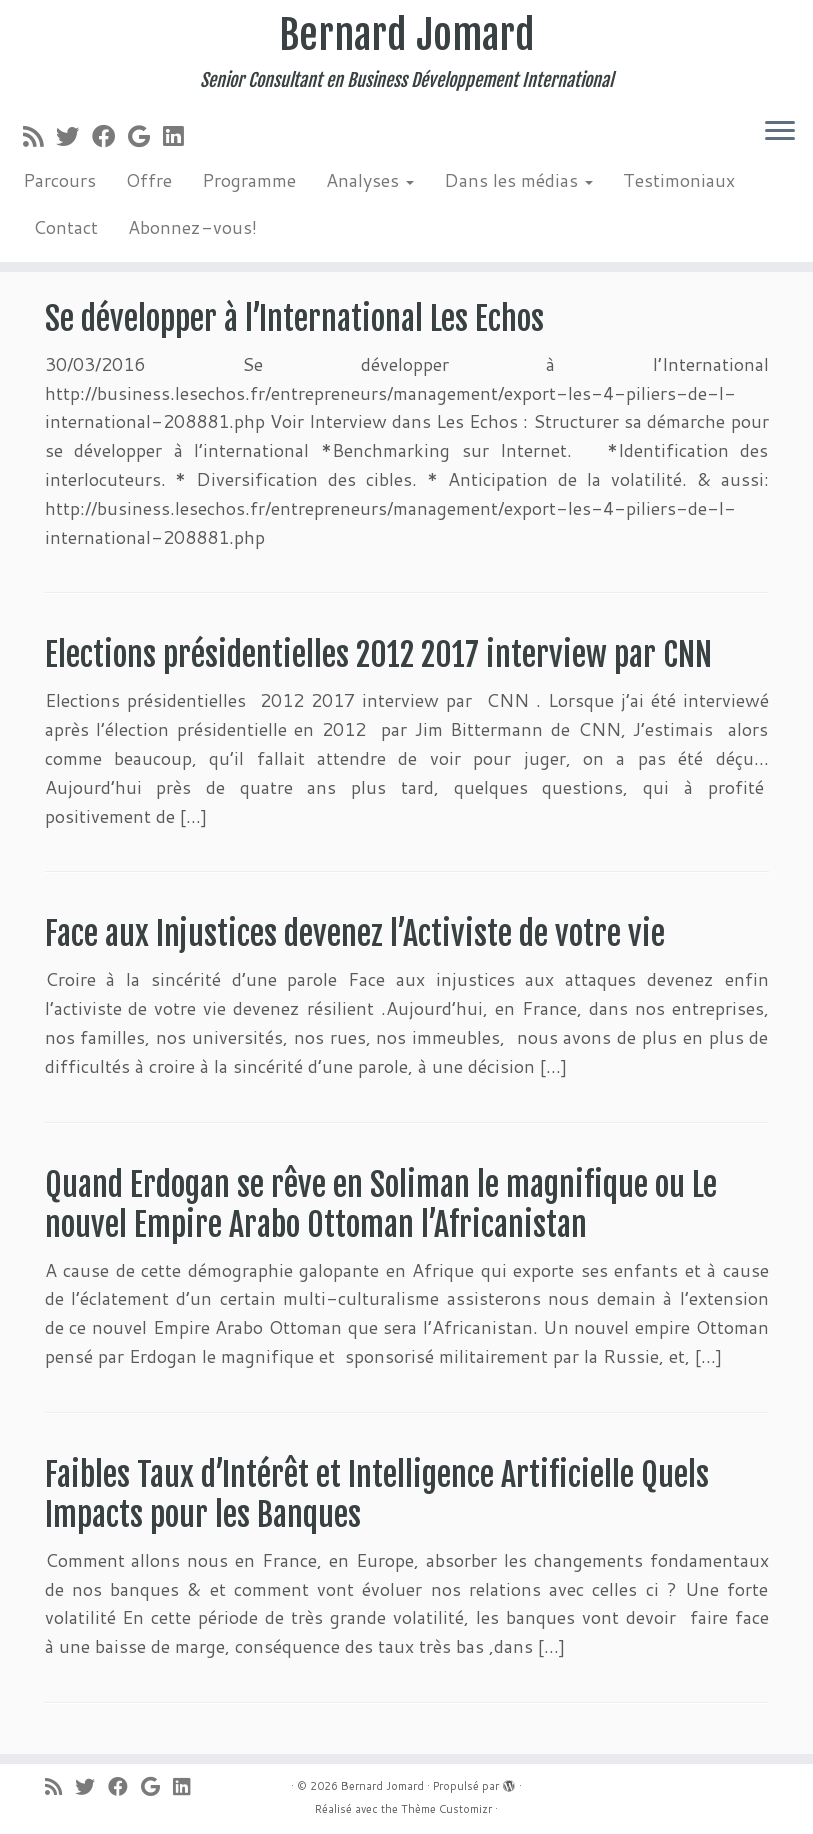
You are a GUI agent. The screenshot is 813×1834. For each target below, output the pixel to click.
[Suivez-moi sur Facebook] (110, 136)
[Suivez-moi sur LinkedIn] (179, 136)
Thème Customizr (446, 1809)
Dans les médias (518, 180)
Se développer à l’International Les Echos (294, 319)
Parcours (59, 180)
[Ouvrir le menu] (780, 132)
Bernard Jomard (407, 35)
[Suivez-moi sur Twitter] (74, 136)
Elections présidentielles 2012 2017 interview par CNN (378, 655)
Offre (149, 180)
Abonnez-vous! (192, 227)
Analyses (370, 180)
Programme (249, 180)
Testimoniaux (679, 180)
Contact (65, 227)
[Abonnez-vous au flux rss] (39, 136)
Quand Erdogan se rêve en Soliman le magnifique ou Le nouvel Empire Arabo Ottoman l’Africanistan (381, 1205)
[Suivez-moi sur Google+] (145, 136)
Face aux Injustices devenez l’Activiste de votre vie (355, 934)
